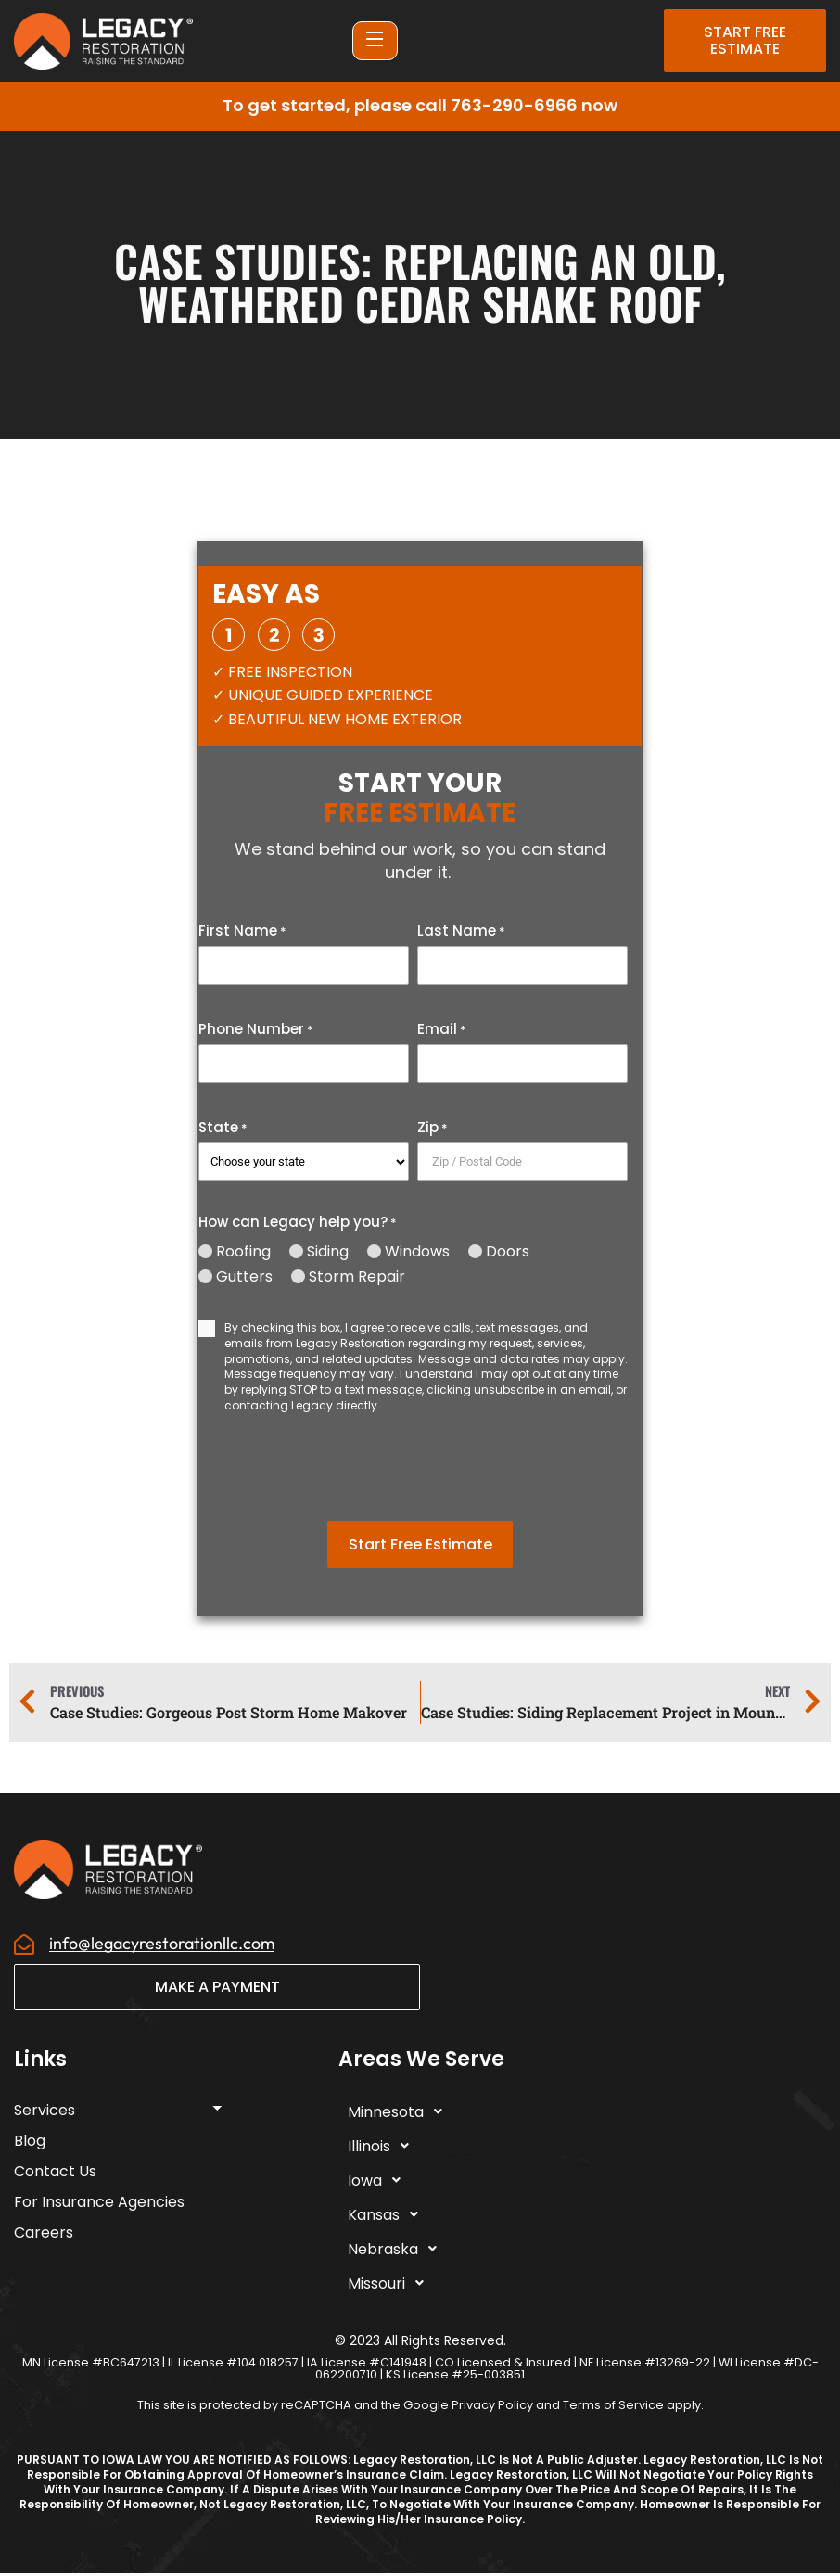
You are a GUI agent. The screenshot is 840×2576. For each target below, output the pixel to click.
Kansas (388, 2217)
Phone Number (255, 1029)
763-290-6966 (514, 105)
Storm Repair (357, 1276)
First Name (242, 931)
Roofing (243, 1251)
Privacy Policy (492, 2407)
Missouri (391, 2285)
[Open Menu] (375, 40)
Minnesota (400, 2114)
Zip (432, 1127)
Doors (507, 1251)
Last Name (461, 931)
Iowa (379, 2183)
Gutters (244, 1276)
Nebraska (397, 2251)
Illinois (383, 2148)
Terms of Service (613, 2407)
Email (441, 1029)
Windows (417, 1251)
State (223, 1127)
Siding (328, 1251)
